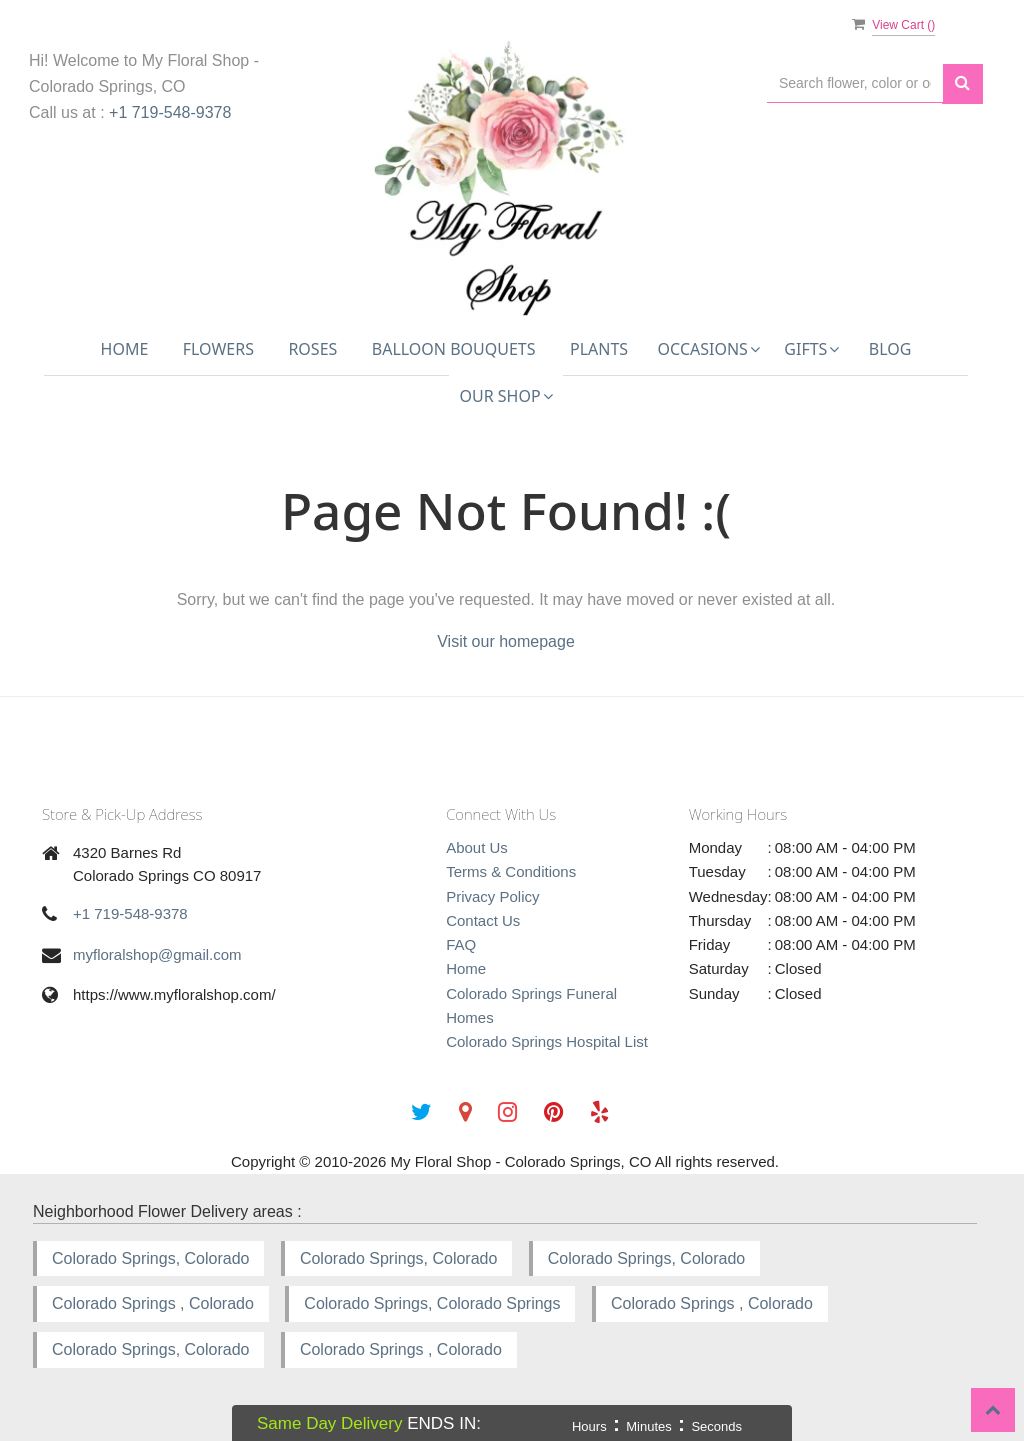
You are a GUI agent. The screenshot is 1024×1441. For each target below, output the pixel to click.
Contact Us (483, 920)
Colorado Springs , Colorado (153, 1303)
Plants (599, 349)
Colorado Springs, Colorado (150, 1258)
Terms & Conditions (511, 871)
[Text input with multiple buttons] (855, 83)
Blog (890, 349)
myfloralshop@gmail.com (157, 954)
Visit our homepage (506, 641)
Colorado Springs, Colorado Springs (432, 1303)
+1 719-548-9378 (170, 112)
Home (125, 349)
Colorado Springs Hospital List (547, 1041)
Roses (312, 349)
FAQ (461, 944)
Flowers (218, 349)
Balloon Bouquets (454, 349)
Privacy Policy (492, 896)
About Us (477, 847)
